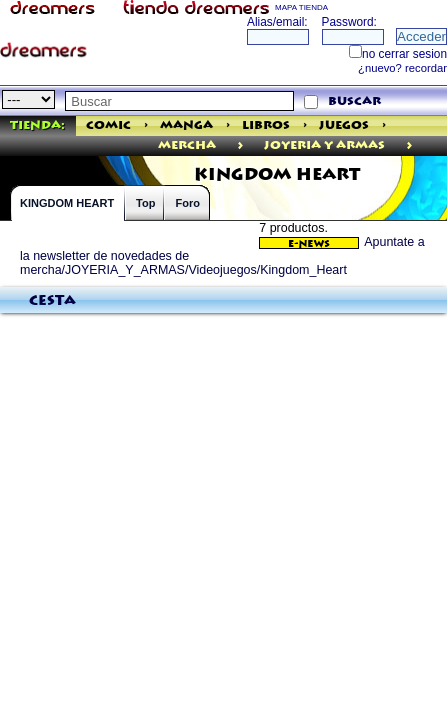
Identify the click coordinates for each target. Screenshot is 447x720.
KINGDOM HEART (67, 203)
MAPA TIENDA (301, 7)
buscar (354, 101)
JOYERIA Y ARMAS (324, 145)
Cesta (52, 301)
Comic (108, 125)
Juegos (344, 125)
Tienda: (37, 125)
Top (145, 203)
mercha (187, 145)
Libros (266, 125)
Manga (186, 125)
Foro (187, 203)
